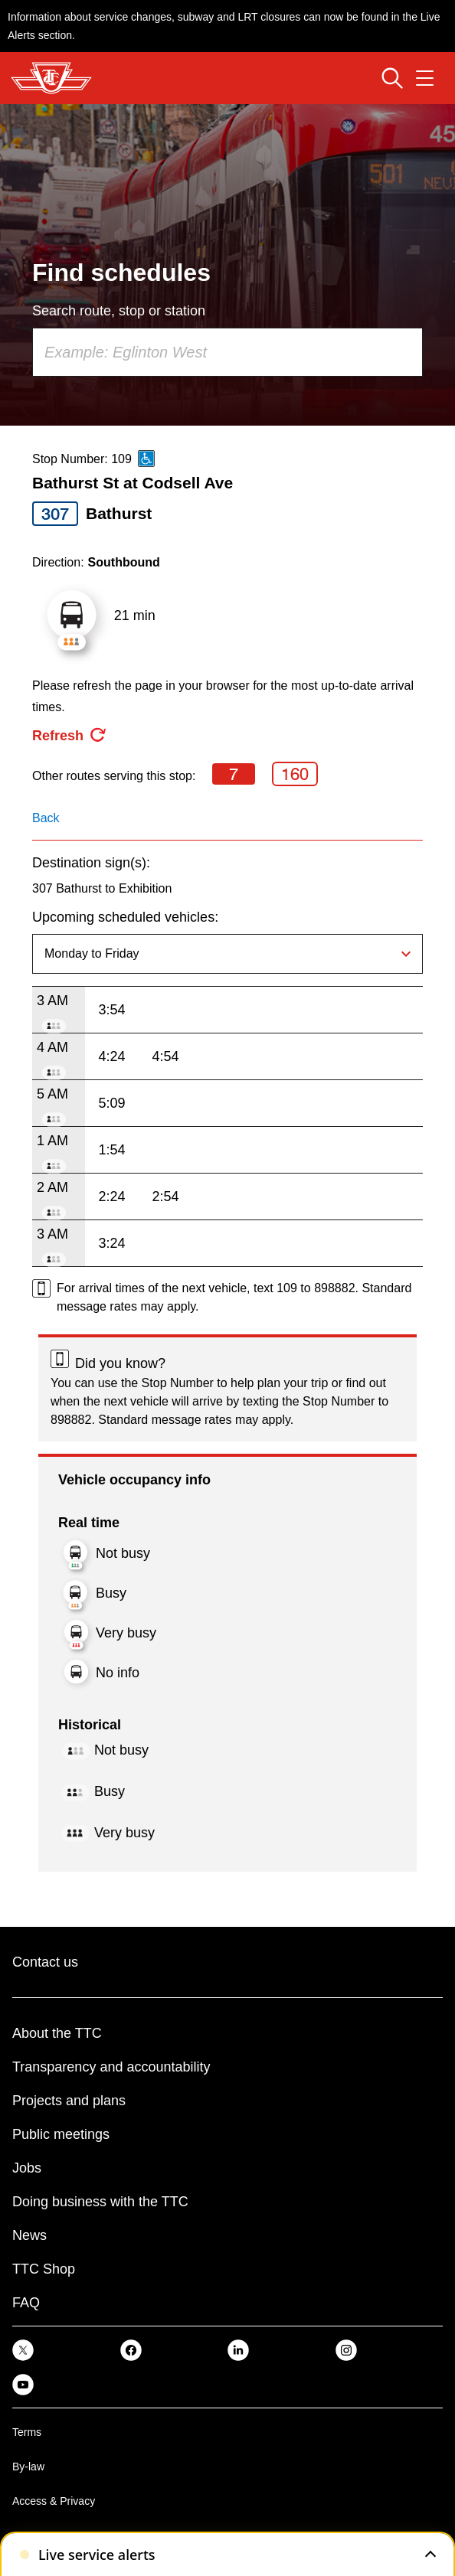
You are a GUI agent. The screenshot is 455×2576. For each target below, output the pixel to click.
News (29, 2235)
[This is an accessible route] (146, 458)
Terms (26, 2432)
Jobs (26, 2168)
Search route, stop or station (118, 310)
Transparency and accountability (111, 2067)
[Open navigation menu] (425, 78)
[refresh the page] (69, 735)
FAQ (26, 2302)
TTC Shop (43, 2269)
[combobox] (227, 352)
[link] (23, 2350)
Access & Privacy (53, 2501)
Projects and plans (69, 2100)
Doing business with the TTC (100, 2201)
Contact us (45, 1962)
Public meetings (61, 2134)
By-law (28, 2466)
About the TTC (57, 2033)
